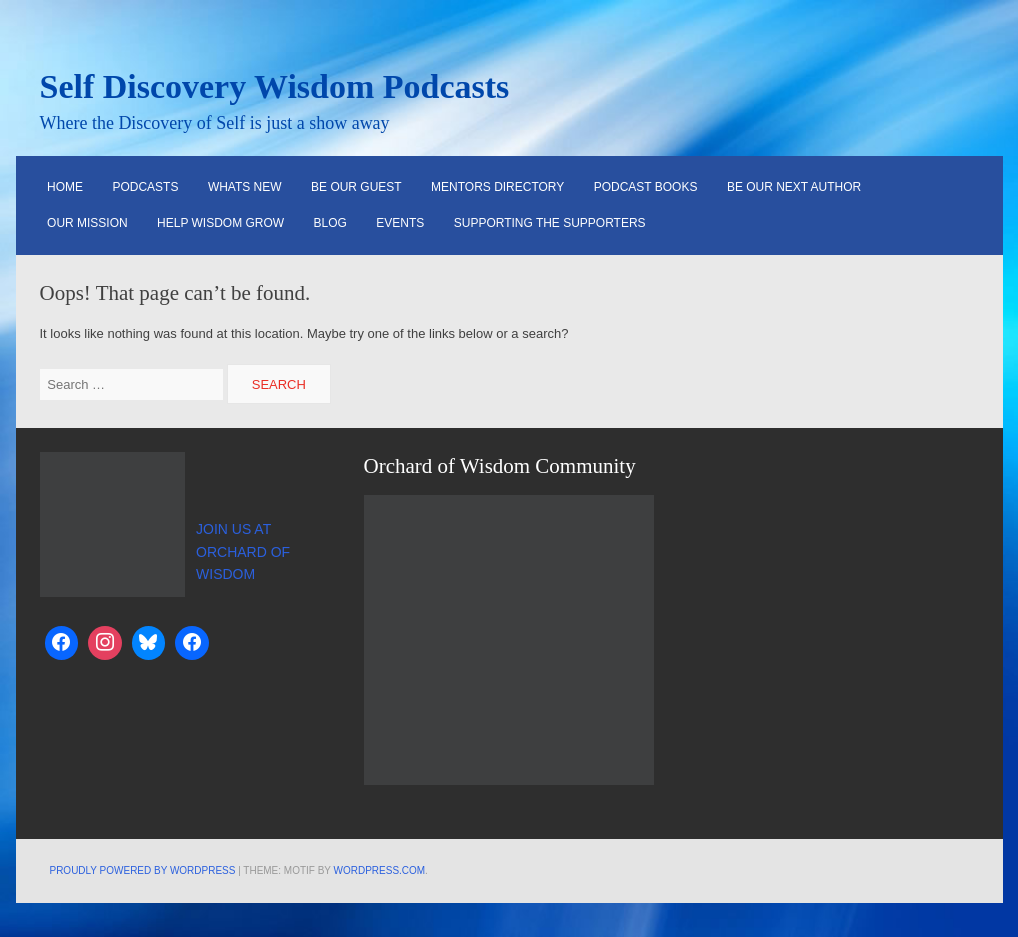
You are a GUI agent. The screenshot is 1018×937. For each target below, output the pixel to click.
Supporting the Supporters (550, 223)
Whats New (245, 187)
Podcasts (146, 187)
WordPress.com (380, 870)
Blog (330, 223)
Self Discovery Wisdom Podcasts (275, 86)
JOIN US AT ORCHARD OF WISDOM (243, 551)
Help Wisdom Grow (220, 223)
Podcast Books (646, 187)
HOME (65, 187)
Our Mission (87, 223)
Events (400, 223)
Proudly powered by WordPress (143, 870)
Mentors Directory (497, 187)
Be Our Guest (356, 187)
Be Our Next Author (794, 187)
